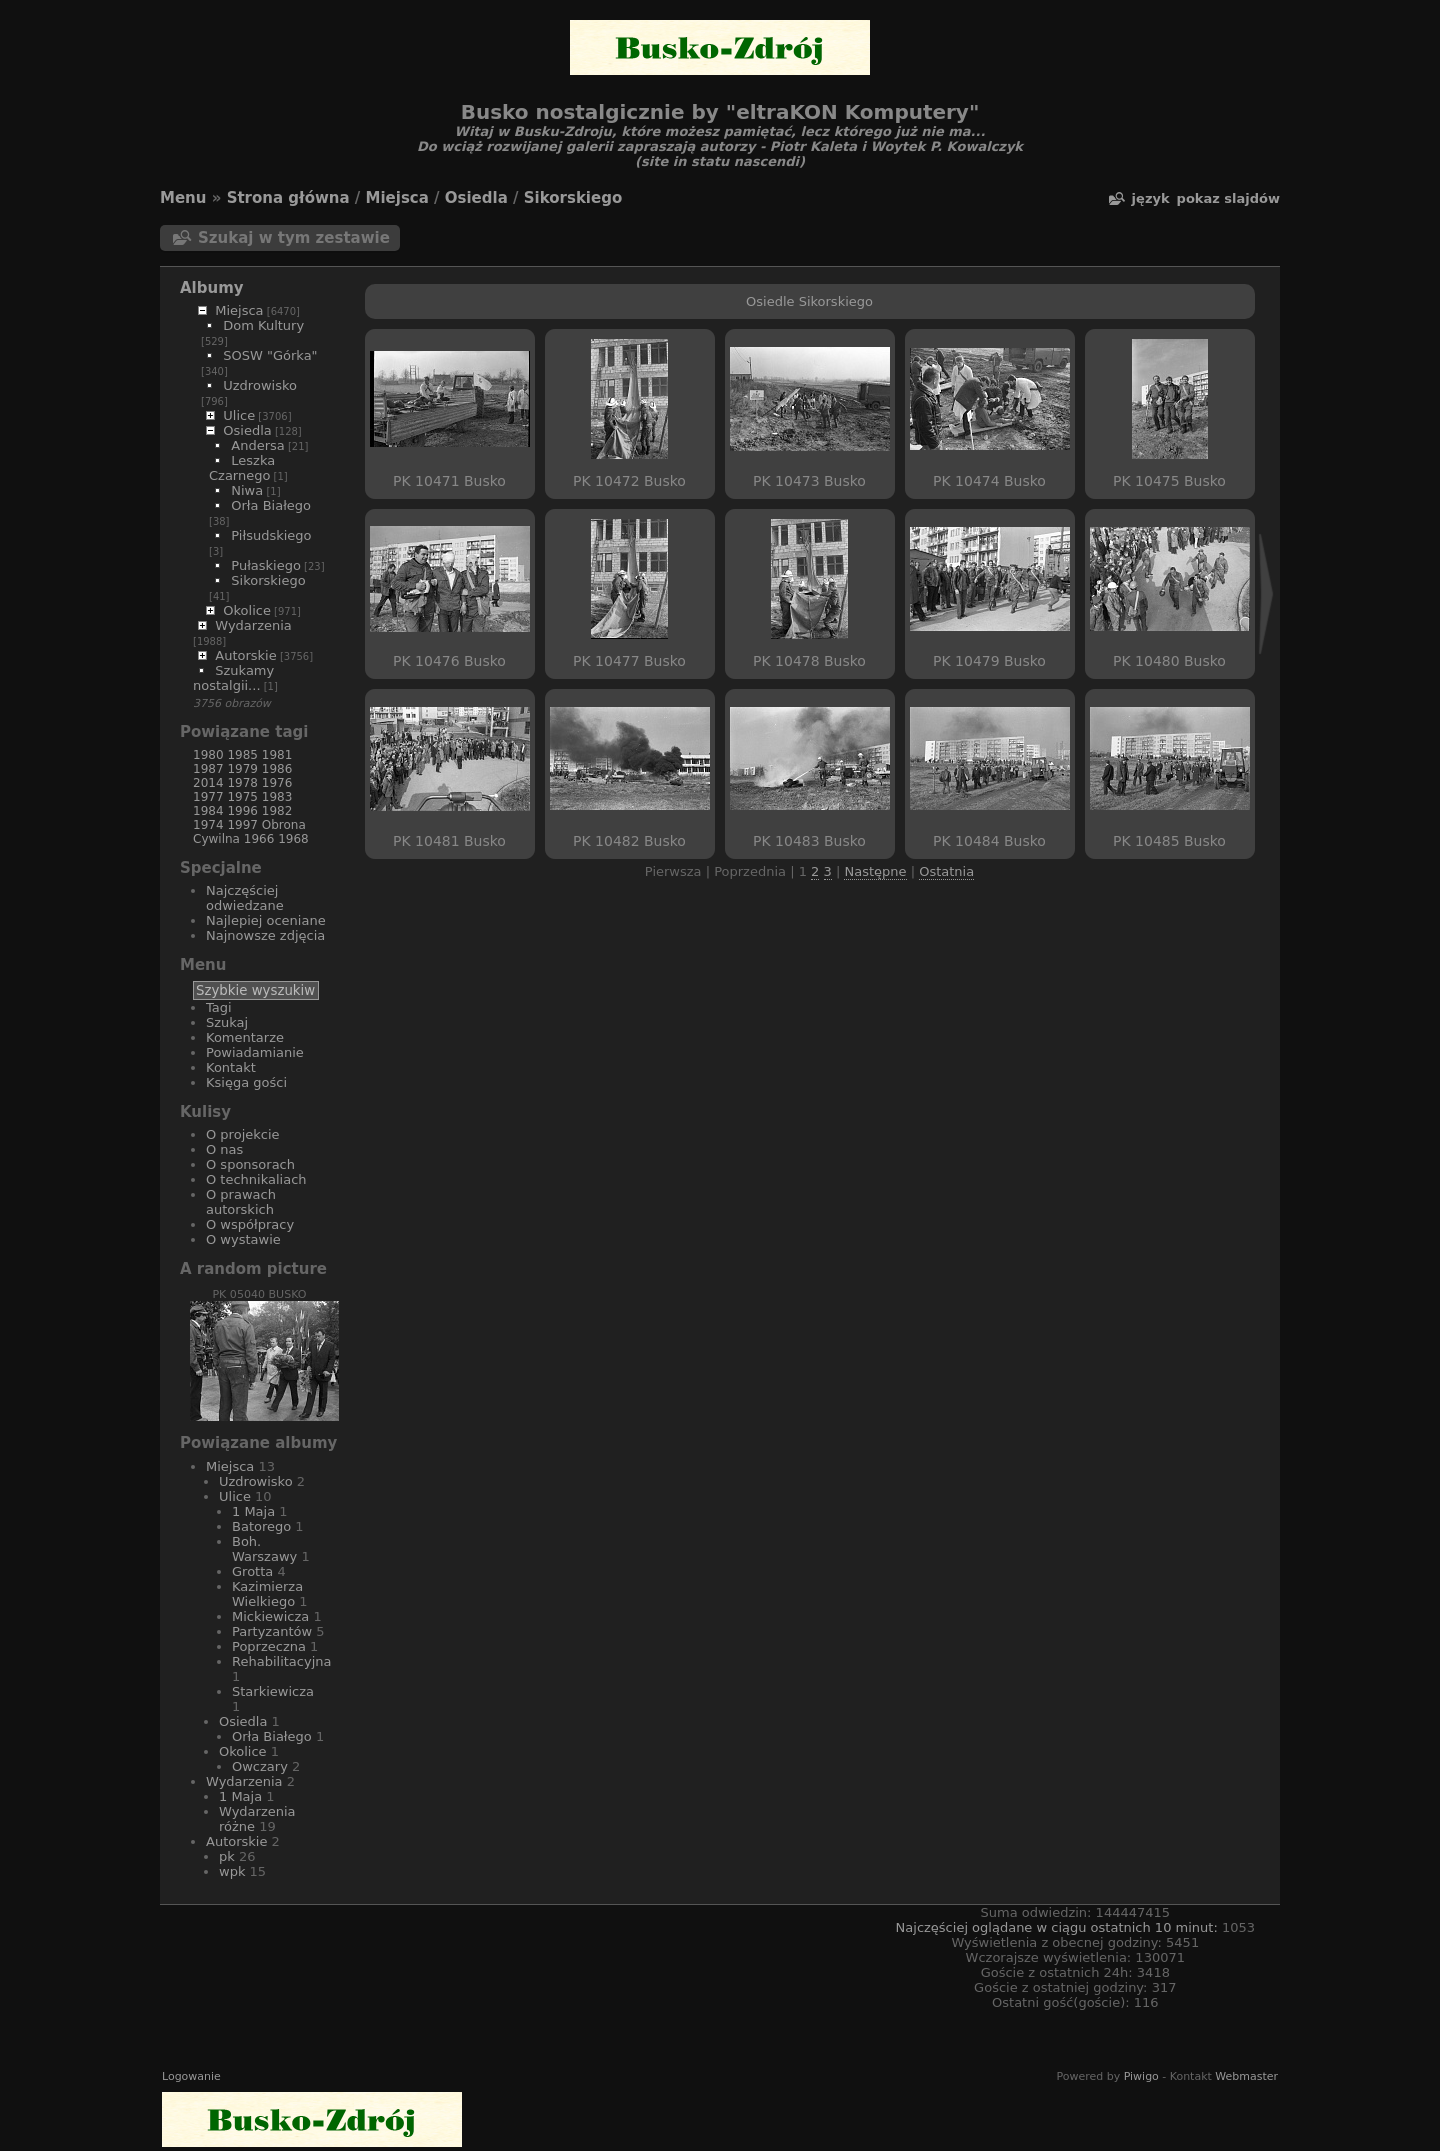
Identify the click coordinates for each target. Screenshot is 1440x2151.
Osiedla (476, 198)
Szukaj (227, 1022)
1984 (208, 811)
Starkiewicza (273, 1691)
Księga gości (246, 1082)
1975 (242, 797)
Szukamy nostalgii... (233, 678)
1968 (293, 839)
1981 (277, 755)
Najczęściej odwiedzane (245, 898)
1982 (277, 811)
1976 (277, 783)
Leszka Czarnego (242, 468)
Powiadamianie (255, 1052)
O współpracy (250, 1224)
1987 (208, 769)
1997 (242, 825)
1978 (242, 783)
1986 (277, 769)
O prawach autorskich (241, 1202)
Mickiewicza (270, 1616)
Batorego (261, 1526)
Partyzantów (272, 1631)
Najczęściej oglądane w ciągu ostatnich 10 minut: (1059, 1927)
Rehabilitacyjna (281, 1661)
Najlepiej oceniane (266, 920)
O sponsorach (250, 1164)
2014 (208, 783)
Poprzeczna (269, 1646)
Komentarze (245, 1037)
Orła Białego (271, 505)
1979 (242, 769)
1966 (259, 839)
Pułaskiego (266, 565)
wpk (232, 1871)
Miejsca (397, 198)
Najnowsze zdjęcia (265, 935)
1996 (242, 811)
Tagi (219, 1007)
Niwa (247, 490)
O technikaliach (256, 1179)
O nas (224, 1149)
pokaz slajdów (1228, 198)
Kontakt (231, 1067)
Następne (875, 871)
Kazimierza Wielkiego (267, 1594)
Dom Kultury (263, 325)
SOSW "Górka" (270, 355)
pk (227, 1856)
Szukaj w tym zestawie (294, 238)
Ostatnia (946, 871)
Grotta (252, 1571)
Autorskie (245, 655)
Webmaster (1246, 2076)
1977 (208, 797)
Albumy (212, 288)
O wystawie (243, 1239)
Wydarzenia (253, 625)
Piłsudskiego (271, 535)
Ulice (239, 415)
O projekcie (243, 1134)
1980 (208, 755)
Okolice (247, 610)
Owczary (260, 1766)
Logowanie (191, 2076)
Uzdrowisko (260, 385)
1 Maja (253, 1511)
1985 (242, 755)
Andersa (257, 445)
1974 (208, 825)
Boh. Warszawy (264, 1549)
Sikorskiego (573, 198)
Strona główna (288, 198)
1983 (277, 797)
